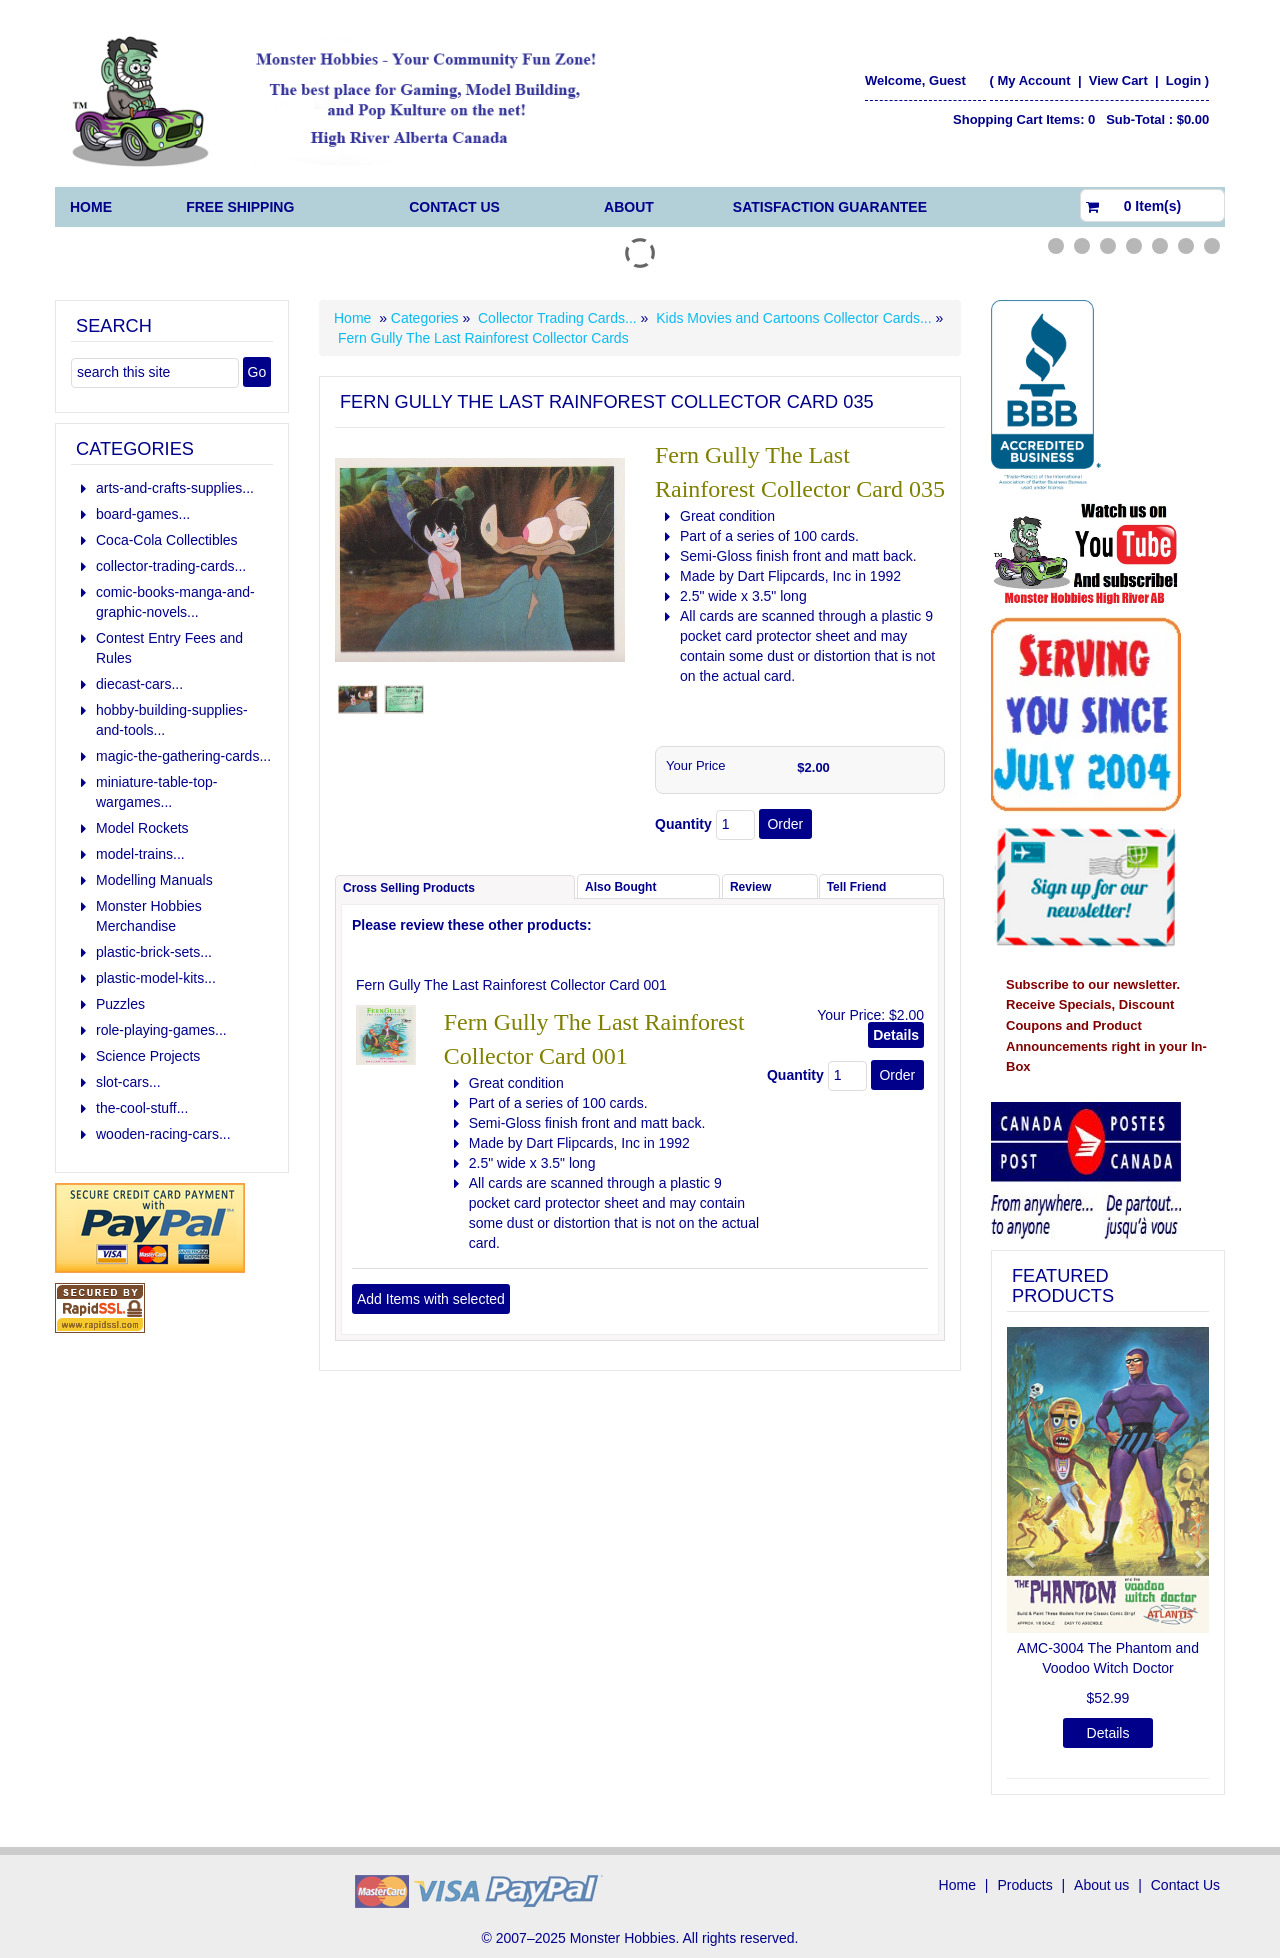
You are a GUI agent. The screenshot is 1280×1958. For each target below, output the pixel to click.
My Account (1033, 80)
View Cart (1120, 80)
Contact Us (454, 207)
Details (896, 1035)
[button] (1022, 1550)
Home (91, 207)
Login (1183, 80)
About (629, 207)
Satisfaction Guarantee (830, 207)
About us (1101, 1885)
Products (1024, 1885)
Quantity (683, 824)
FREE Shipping (240, 207)
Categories (427, 318)
